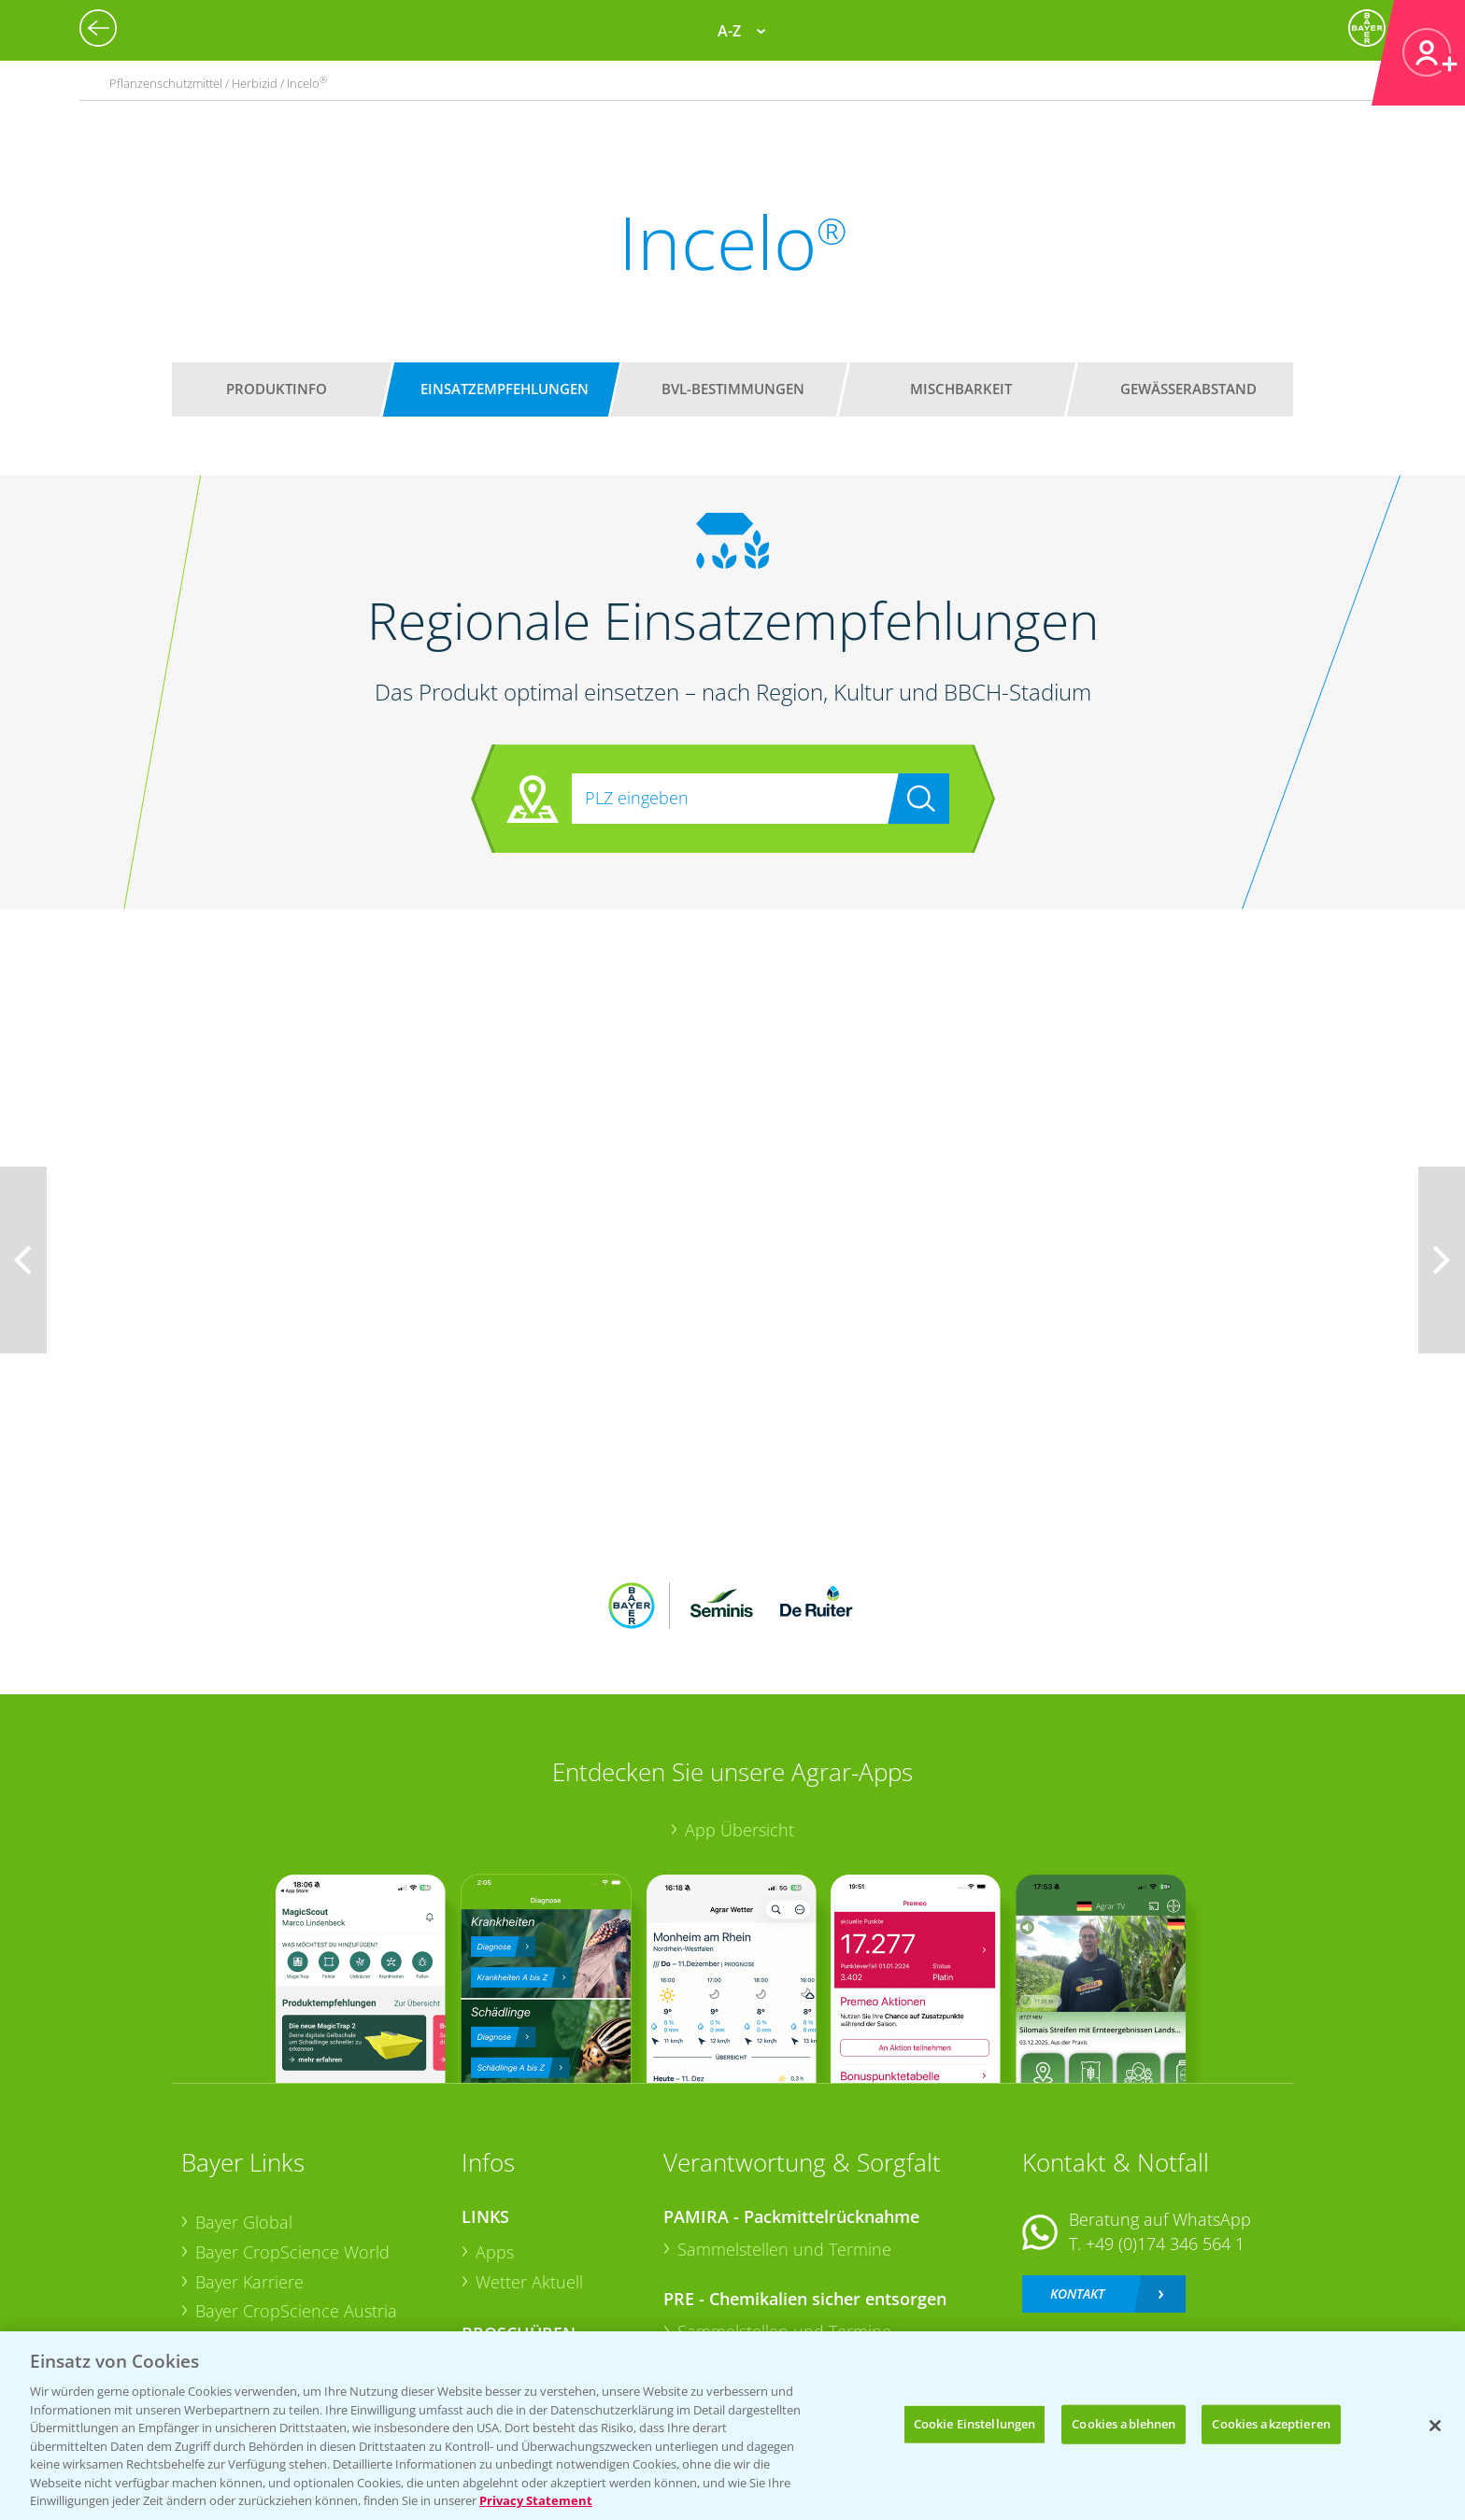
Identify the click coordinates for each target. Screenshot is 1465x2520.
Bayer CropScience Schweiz (300, 2218)
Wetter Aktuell (529, 2158)
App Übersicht (739, 1706)
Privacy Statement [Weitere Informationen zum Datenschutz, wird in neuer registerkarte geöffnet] (535, 2500)
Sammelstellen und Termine (784, 2127)
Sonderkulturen (536, 2305)
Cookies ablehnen (1123, 2423)
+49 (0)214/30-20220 (1164, 2253)
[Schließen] (1435, 2425)
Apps (495, 2129)
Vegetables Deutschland (287, 2277)
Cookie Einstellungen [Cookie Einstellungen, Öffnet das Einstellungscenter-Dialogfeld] (975, 2423)
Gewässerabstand (1188, 388)
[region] (732, 2425)
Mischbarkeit (961, 388)
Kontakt (1077, 2170)
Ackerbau (512, 2246)
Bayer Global (243, 2099)
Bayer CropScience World (292, 2129)
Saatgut (504, 2276)
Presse (220, 2247)
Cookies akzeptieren (1271, 2423)
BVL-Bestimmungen (732, 388)
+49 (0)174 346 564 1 (1165, 2121)
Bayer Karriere (249, 2158)
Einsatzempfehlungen (504, 388)
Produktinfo (276, 388)
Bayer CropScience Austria (296, 2188)
